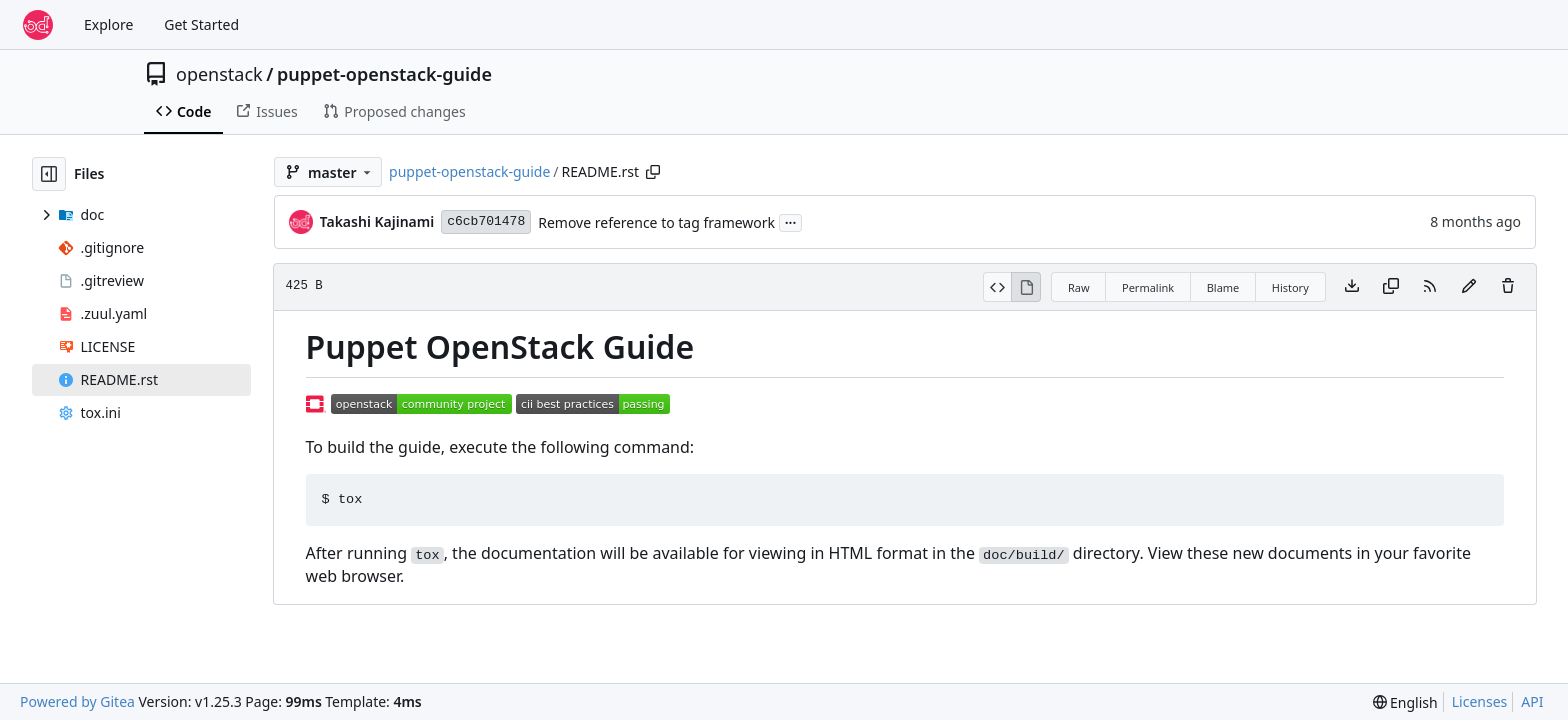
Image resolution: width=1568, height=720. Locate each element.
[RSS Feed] (1430, 287)
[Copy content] (1391, 287)
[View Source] (997, 287)
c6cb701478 (486, 221)
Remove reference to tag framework (656, 222)
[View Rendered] (1026, 287)
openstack (219, 74)
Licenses (1480, 701)
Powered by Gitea (77, 701)
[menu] (1405, 702)
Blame (1223, 287)
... (791, 221)
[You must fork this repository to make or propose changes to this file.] (1469, 287)
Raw (1079, 287)
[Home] (38, 25)
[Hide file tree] (49, 174)
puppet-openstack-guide (384, 74)
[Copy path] (653, 172)
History (1290, 287)
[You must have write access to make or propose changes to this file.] (1508, 287)
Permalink (1148, 287)
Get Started (201, 24)
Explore (108, 24)
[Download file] (1352, 287)
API (1532, 701)
